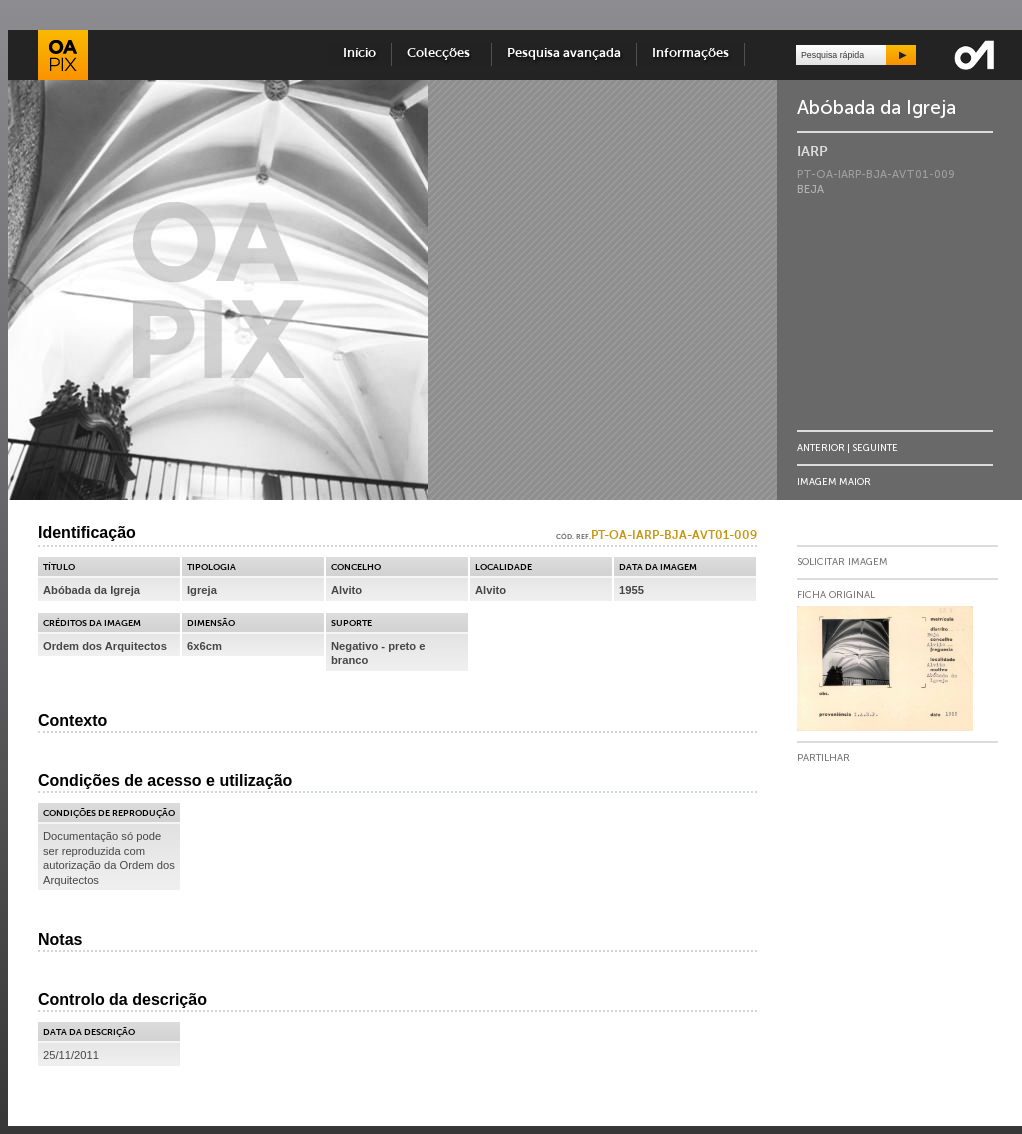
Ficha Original (836, 595)
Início (359, 53)
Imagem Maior (834, 481)
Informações (690, 53)
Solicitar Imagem (842, 562)
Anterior (821, 447)
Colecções (441, 53)
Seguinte (875, 447)
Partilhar (823, 758)
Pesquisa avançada (564, 53)
